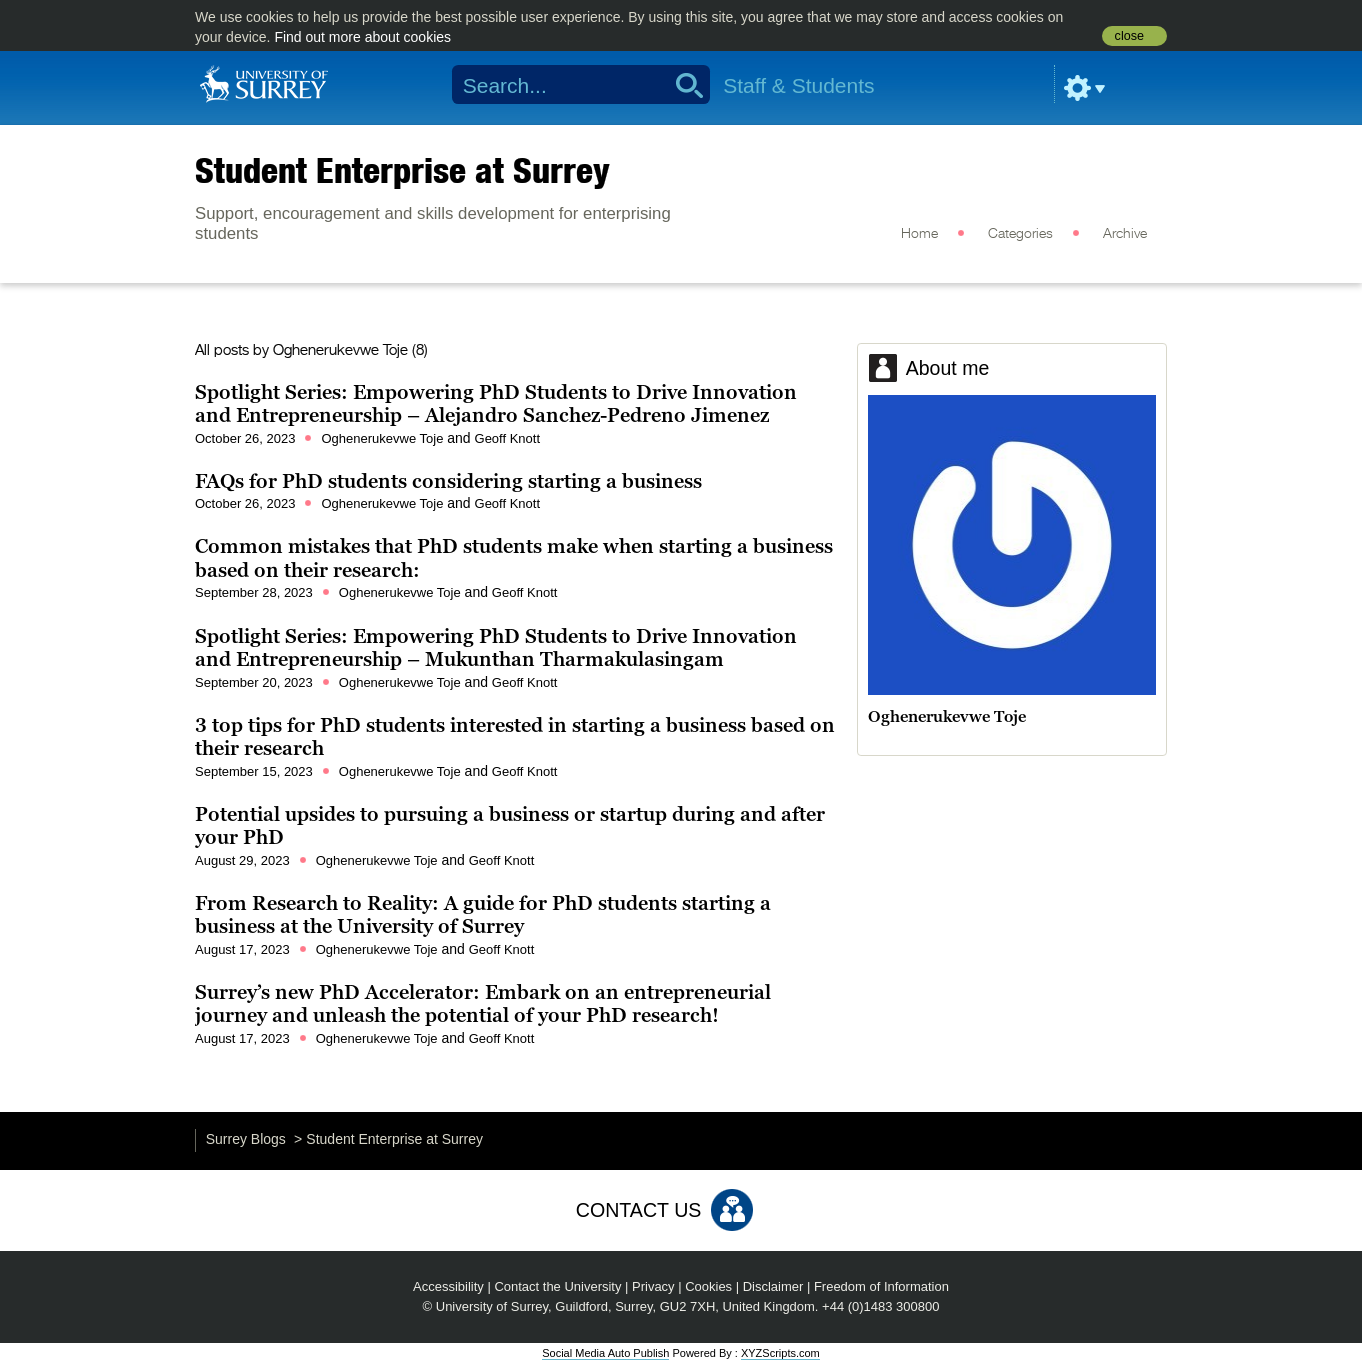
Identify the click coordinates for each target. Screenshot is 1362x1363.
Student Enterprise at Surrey (402, 170)
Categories (1020, 234)
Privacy (653, 1286)
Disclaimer (773, 1286)
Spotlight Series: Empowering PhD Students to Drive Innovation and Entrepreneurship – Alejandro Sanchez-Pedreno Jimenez (496, 404)
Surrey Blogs (246, 1139)
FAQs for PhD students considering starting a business (451, 481)
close (1129, 36)
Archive (1125, 234)
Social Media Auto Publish (605, 1353)
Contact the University (557, 1286)
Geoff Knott (508, 438)
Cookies (708, 1286)
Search (682, 85)
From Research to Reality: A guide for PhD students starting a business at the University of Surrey (483, 915)
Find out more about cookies (362, 37)
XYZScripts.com (780, 1353)
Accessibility (448, 1286)
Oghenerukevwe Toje (340, 350)
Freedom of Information (881, 1286)
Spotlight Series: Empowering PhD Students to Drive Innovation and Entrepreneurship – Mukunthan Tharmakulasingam (496, 648)
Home (919, 234)
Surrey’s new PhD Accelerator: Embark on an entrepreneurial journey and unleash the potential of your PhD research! (483, 1004)
